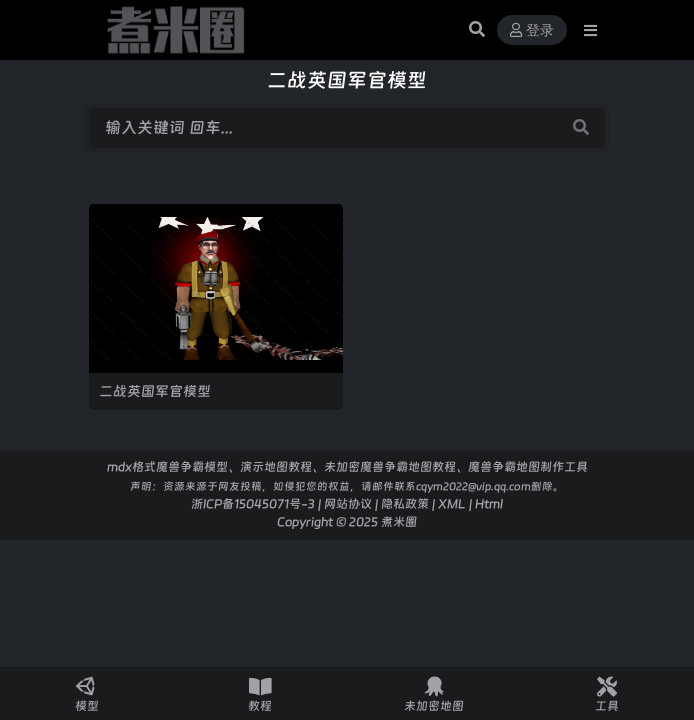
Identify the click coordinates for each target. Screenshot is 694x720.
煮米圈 (399, 521)
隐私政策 (405, 503)
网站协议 (348, 503)
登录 (532, 30)
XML (452, 503)
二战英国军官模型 (155, 391)
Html (489, 503)
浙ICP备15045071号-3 (253, 503)
